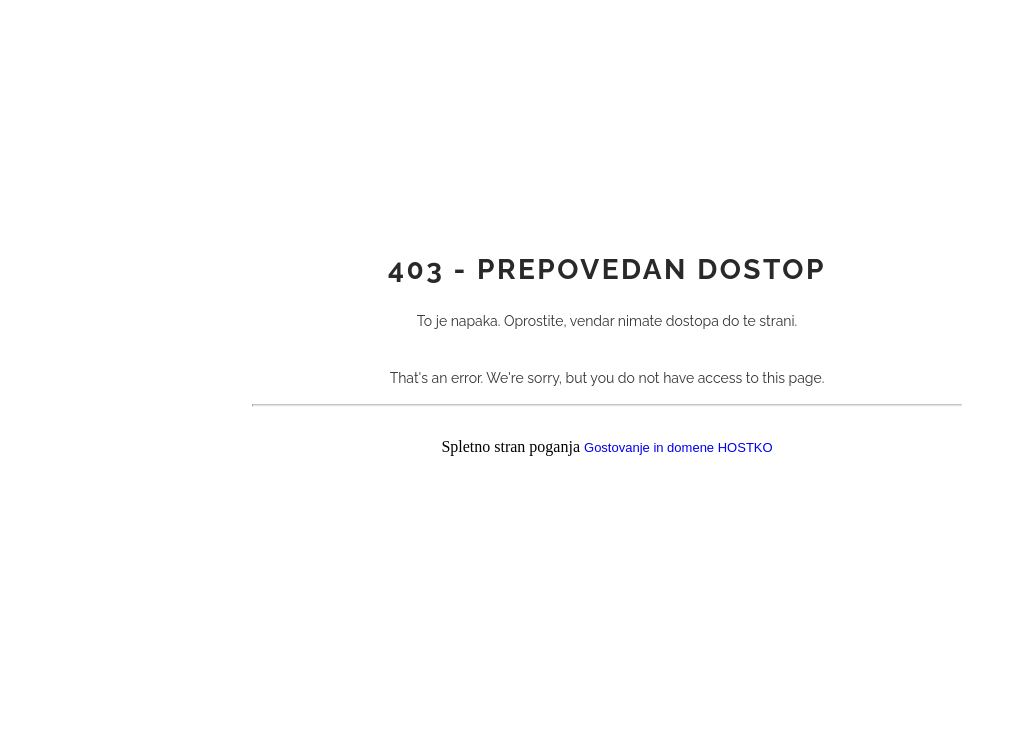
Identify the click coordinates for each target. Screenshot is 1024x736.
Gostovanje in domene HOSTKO (678, 448)
